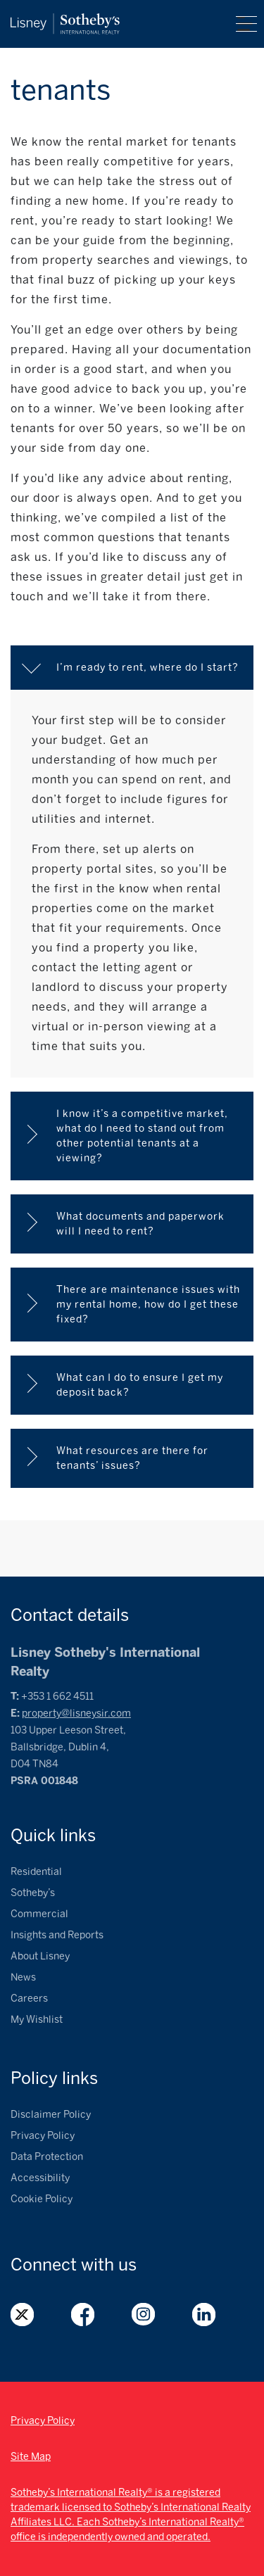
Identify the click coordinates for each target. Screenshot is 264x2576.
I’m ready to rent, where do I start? (147, 668)
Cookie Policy (42, 2199)
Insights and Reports (57, 1935)
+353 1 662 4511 (57, 1697)
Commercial (39, 1914)
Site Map (31, 2457)
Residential (36, 1872)
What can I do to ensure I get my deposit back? (141, 1385)
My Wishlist (37, 2020)
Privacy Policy (43, 2136)
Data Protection (47, 2157)
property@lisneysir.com (76, 1713)
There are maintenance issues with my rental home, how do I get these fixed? (149, 1304)
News (23, 1977)
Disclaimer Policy (51, 2115)
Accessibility (40, 2178)
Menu (246, 24)
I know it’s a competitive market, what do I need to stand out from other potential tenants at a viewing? (143, 1136)
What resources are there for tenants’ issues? (133, 1458)
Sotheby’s (33, 1893)
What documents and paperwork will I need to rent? (141, 1224)
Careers (29, 1998)
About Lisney (40, 1956)
